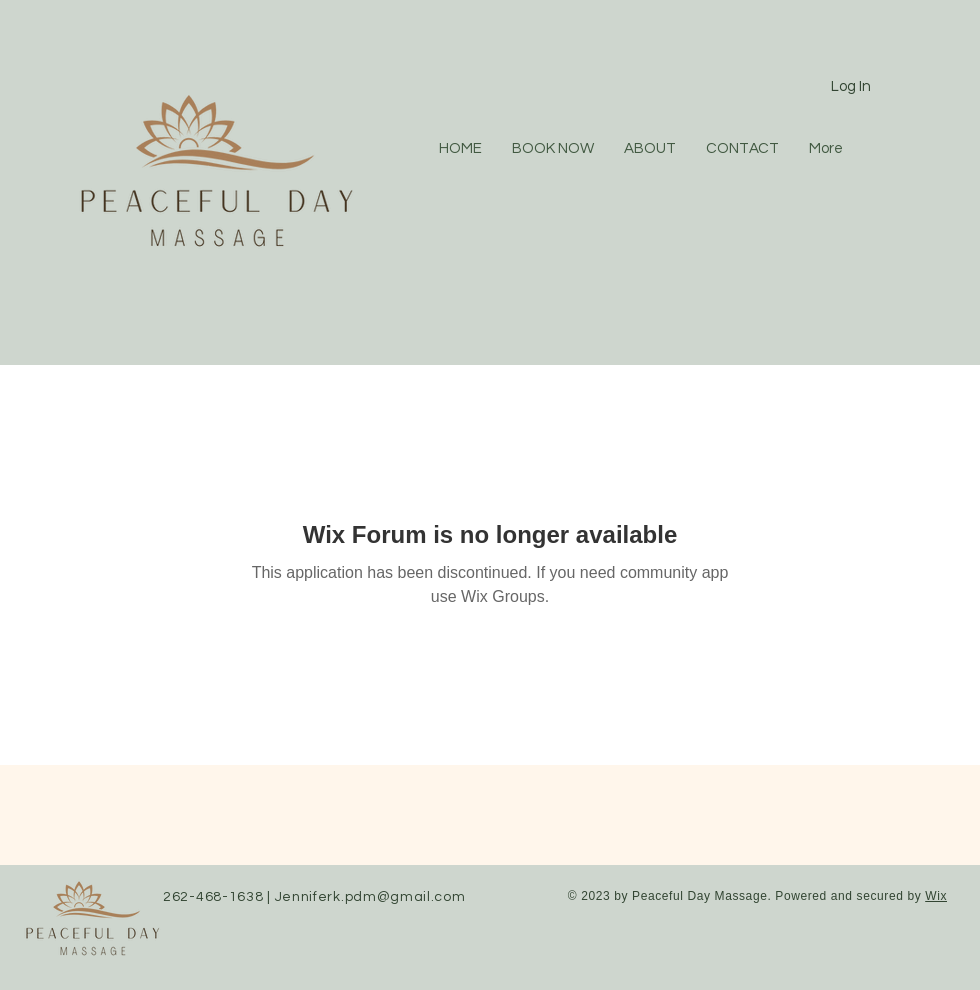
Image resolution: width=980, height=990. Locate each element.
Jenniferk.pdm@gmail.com (370, 897)
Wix (936, 896)
